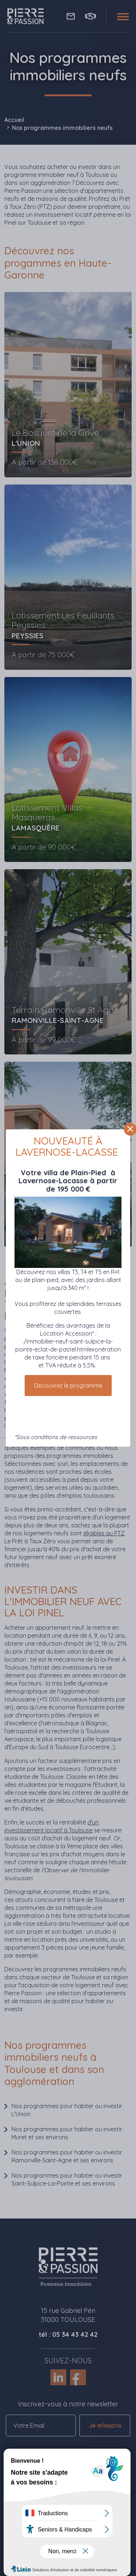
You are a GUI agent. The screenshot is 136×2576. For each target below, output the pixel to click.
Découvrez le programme (68, 1385)
